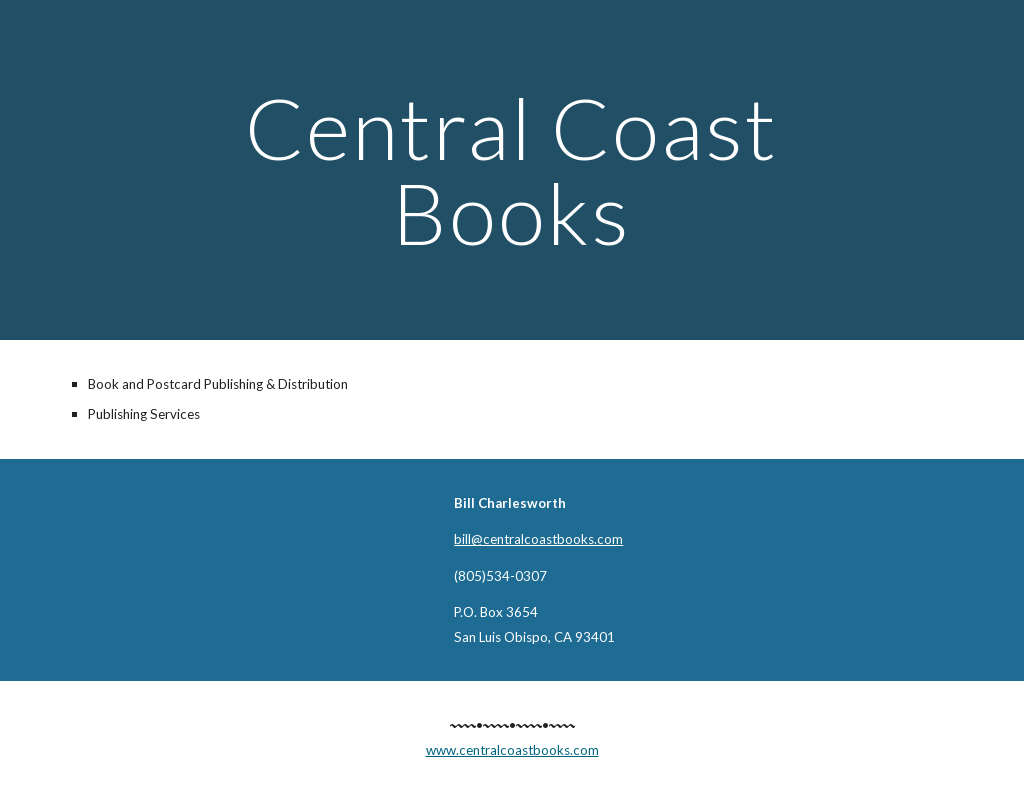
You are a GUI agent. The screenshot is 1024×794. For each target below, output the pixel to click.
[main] (511, 170)
